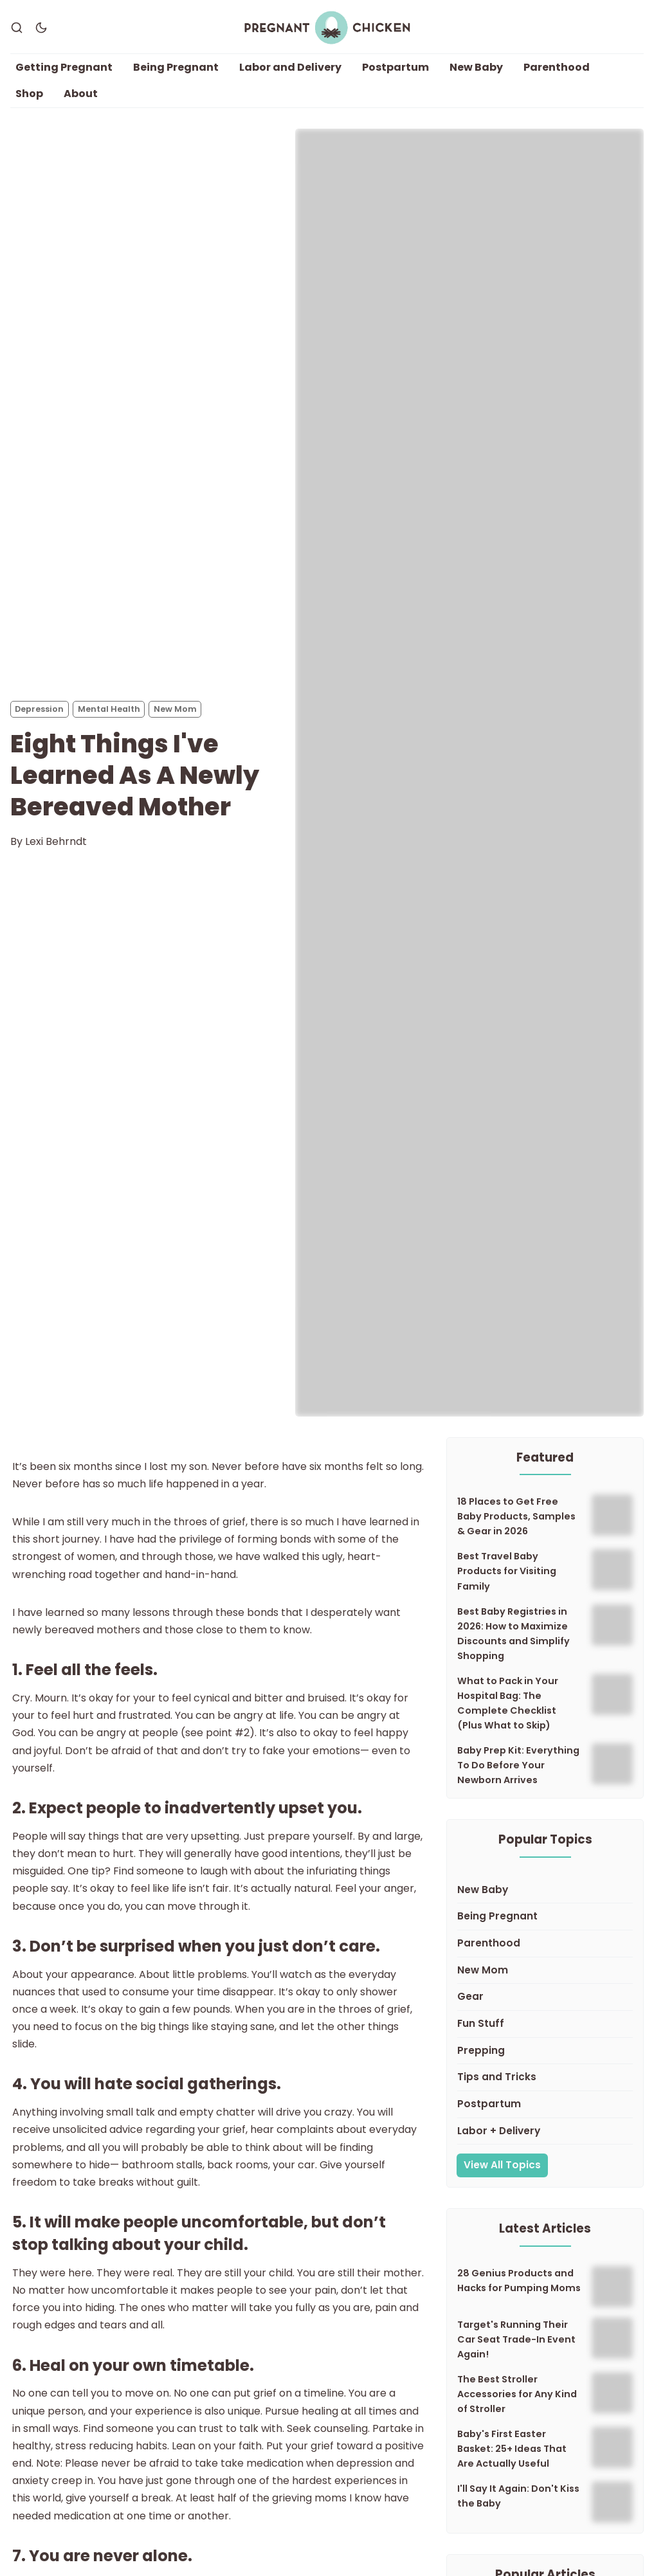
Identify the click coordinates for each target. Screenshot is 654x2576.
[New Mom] (545, 1970)
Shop (29, 94)
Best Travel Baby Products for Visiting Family (506, 1571)
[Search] (16, 27)
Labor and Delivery (290, 67)
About (81, 94)
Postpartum (395, 67)
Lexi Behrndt (56, 841)
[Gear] (545, 1997)
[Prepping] (545, 2051)
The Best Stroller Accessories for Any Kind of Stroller (517, 2394)
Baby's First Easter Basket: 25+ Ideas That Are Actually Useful (512, 2448)
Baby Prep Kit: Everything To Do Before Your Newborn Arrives (518, 1765)
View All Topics (502, 2165)
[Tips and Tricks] (545, 2078)
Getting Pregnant (64, 67)
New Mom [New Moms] (175, 708)
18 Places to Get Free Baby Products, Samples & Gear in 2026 (516, 1517)
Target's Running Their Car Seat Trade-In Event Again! (516, 2339)
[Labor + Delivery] (545, 2131)
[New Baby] (545, 1890)
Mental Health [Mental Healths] (109, 708)
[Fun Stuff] (545, 2024)
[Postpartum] (545, 2104)
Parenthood (556, 67)
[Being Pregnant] (545, 1917)
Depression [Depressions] (39, 708)
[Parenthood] (545, 1943)
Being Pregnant (176, 67)
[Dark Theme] (41, 27)
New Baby (476, 67)
